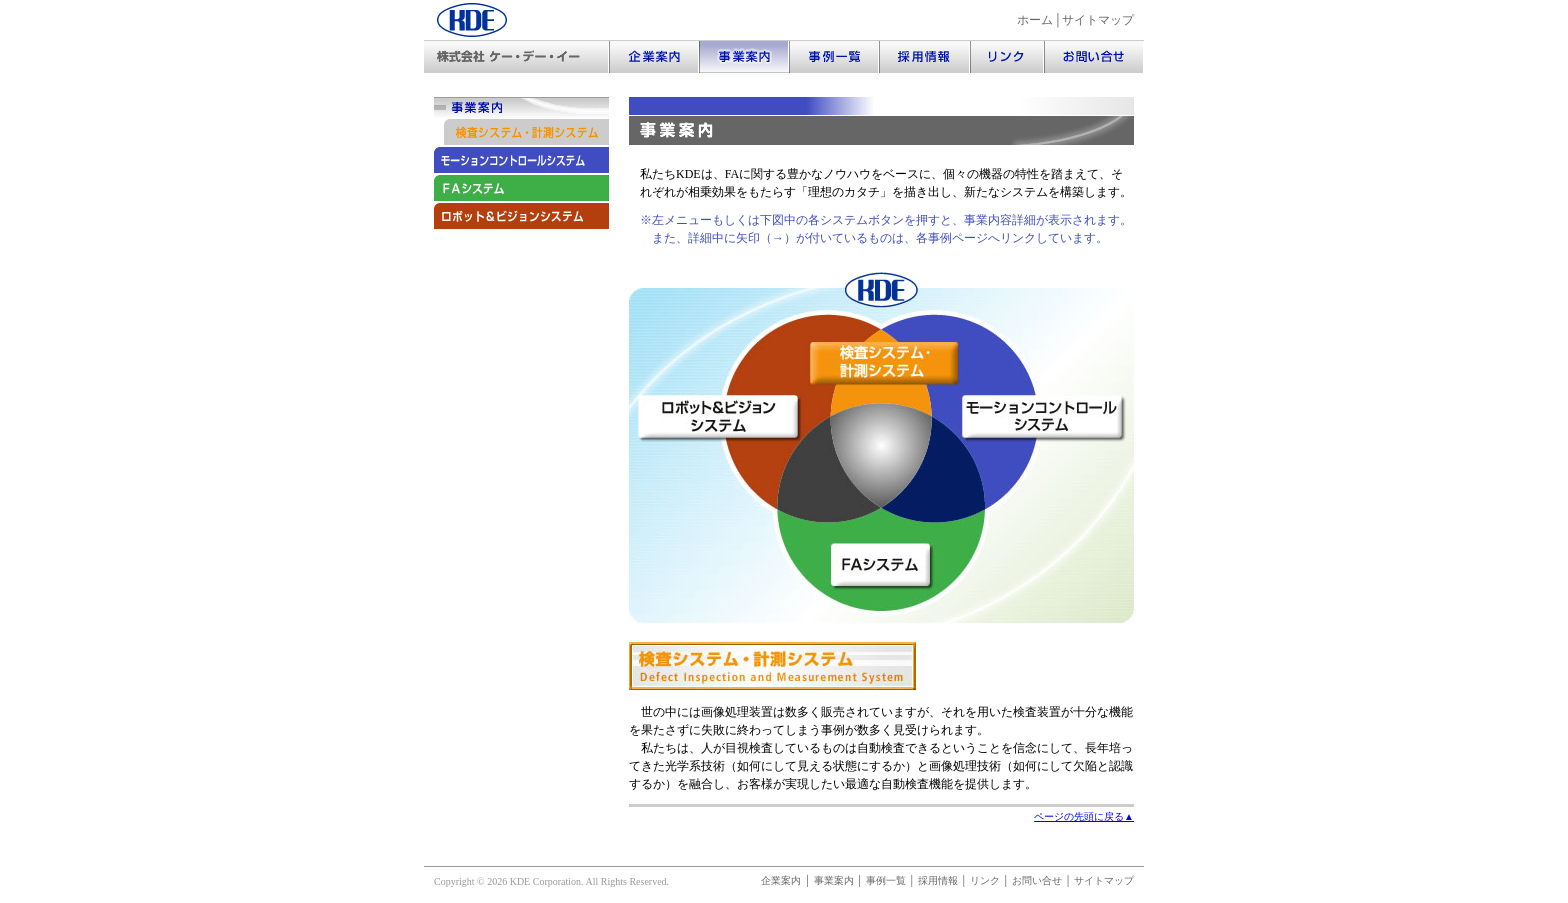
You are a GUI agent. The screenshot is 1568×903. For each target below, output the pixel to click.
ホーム (1035, 20)
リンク (985, 880)
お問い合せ (1037, 880)
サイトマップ (1098, 20)
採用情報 (938, 880)
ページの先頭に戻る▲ (1084, 816)
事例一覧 (886, 880)
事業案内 (834, 880)
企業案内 (781, 880)
